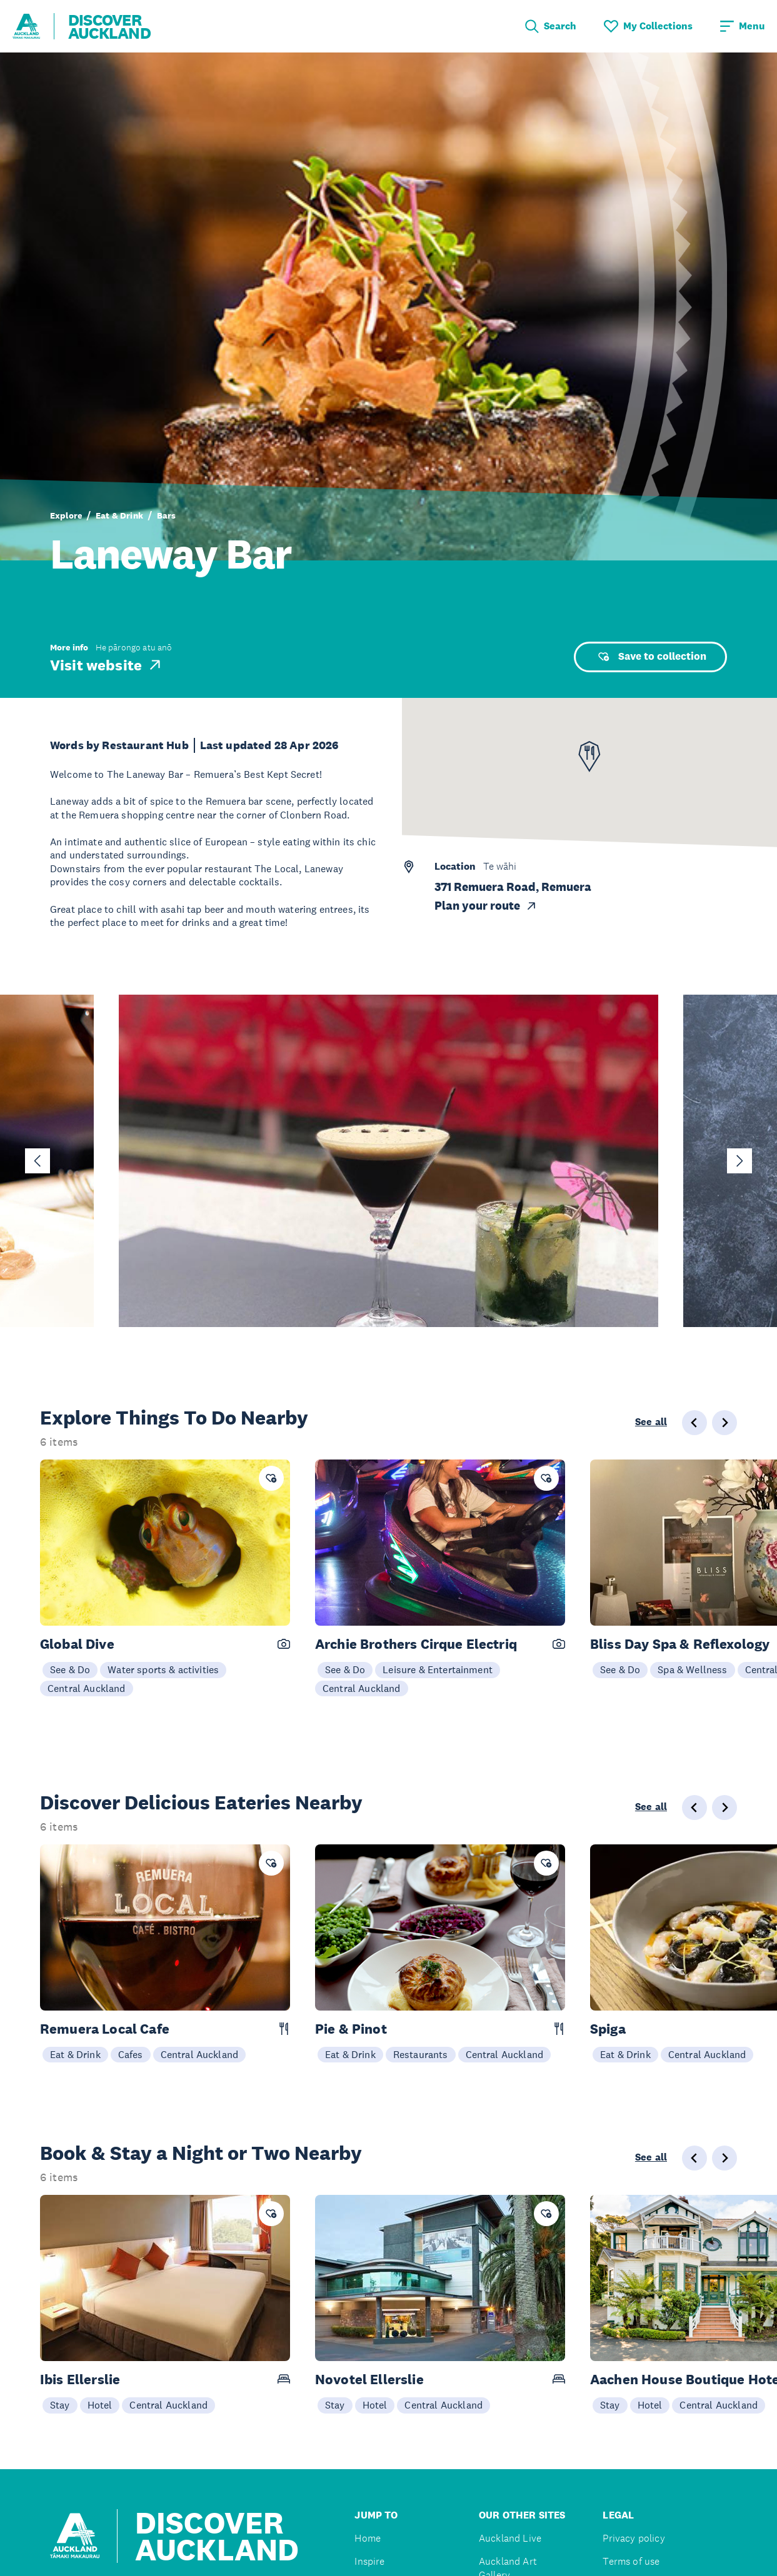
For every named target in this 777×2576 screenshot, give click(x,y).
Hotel (100, 2405)
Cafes (130, 2054)
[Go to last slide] (37, 1160)
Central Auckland (87, 1688)
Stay (60, 2405)
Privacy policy (633, 2538)
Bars (166, 515)
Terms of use (631, 2561)
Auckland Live (510, 2538)
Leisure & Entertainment (438, 1669)
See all (651, 1422)
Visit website (106, 665)
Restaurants (420, 2054)
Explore (66, 515)
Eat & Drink (119, 515)
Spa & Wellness (692, 1669)
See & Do (70, 1669)
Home (367, 2538)
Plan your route (486, 906)
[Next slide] (739, 1160)
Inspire (369, 2561)
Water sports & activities (163, 1669)
